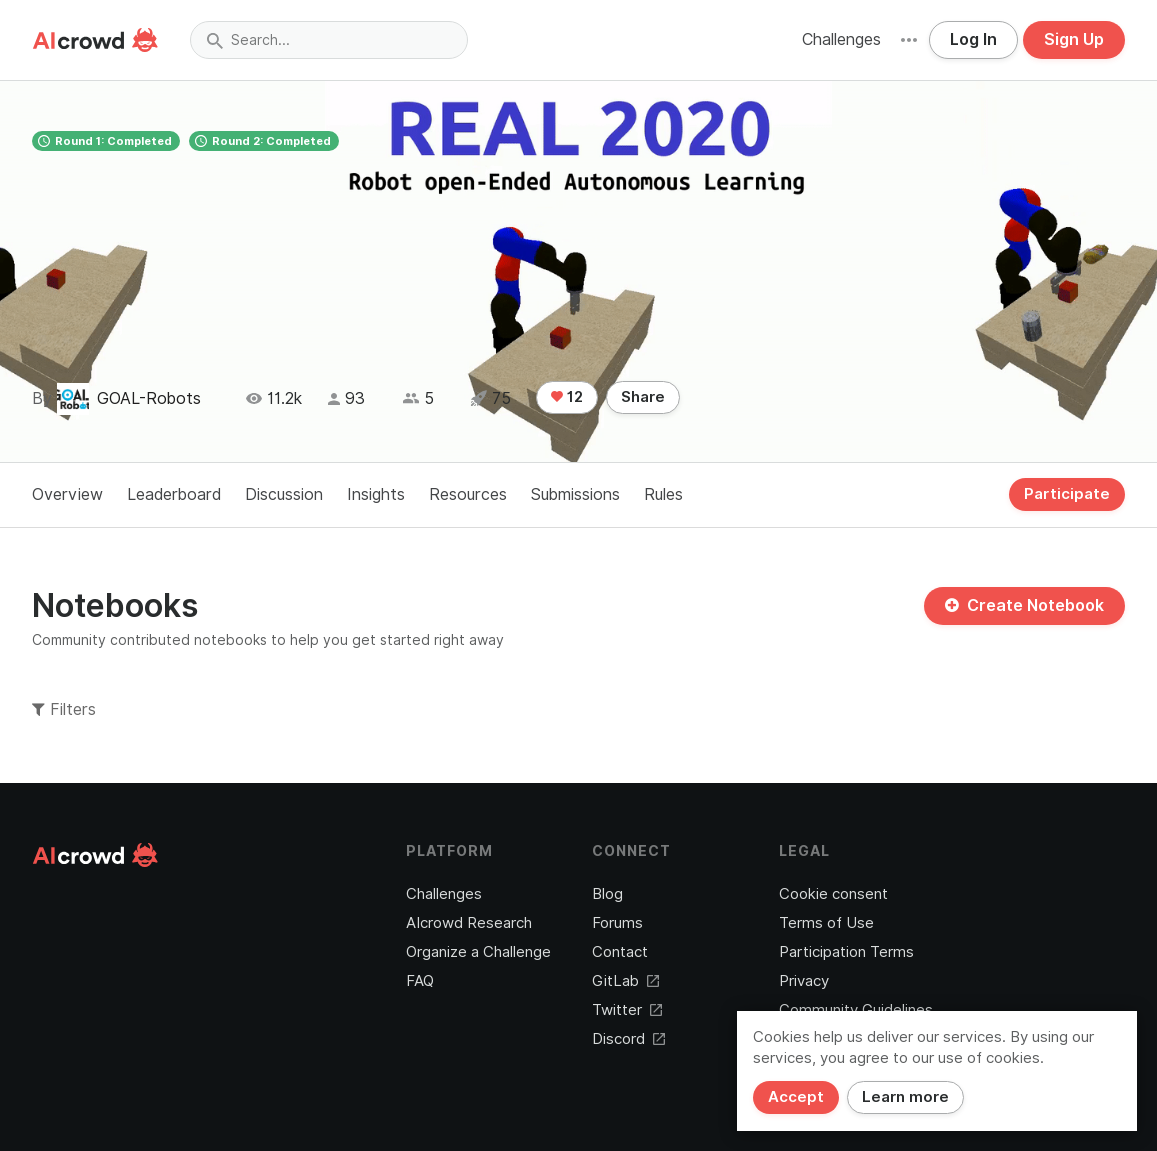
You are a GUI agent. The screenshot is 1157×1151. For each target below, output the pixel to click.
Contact (620, 952)
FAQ (420, 981)
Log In (973, 39)
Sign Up (1074, 39)
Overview (67, 494)
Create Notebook (1024, 605)
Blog (607, 894)
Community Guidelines (856, 1010)
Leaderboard (174, 494)
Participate (1067, 494)
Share (643, 397)
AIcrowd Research (469, 923)
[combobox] (329, 40)
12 (567, 397)
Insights (376, 494)
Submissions (575, 494)
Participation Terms (846, 952)
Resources (468, 494)
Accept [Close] (796, 1097)
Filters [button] (64, 709)
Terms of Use (826, 923)
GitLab (625, 981)
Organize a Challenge (478, 952)
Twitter (627, 1010)
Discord (628, 1039)
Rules (663, 494)
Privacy (804, 981)
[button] (909, 40)
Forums (617, 923)
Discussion (284, 494)
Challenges (841, 39)
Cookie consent (833, 894)
